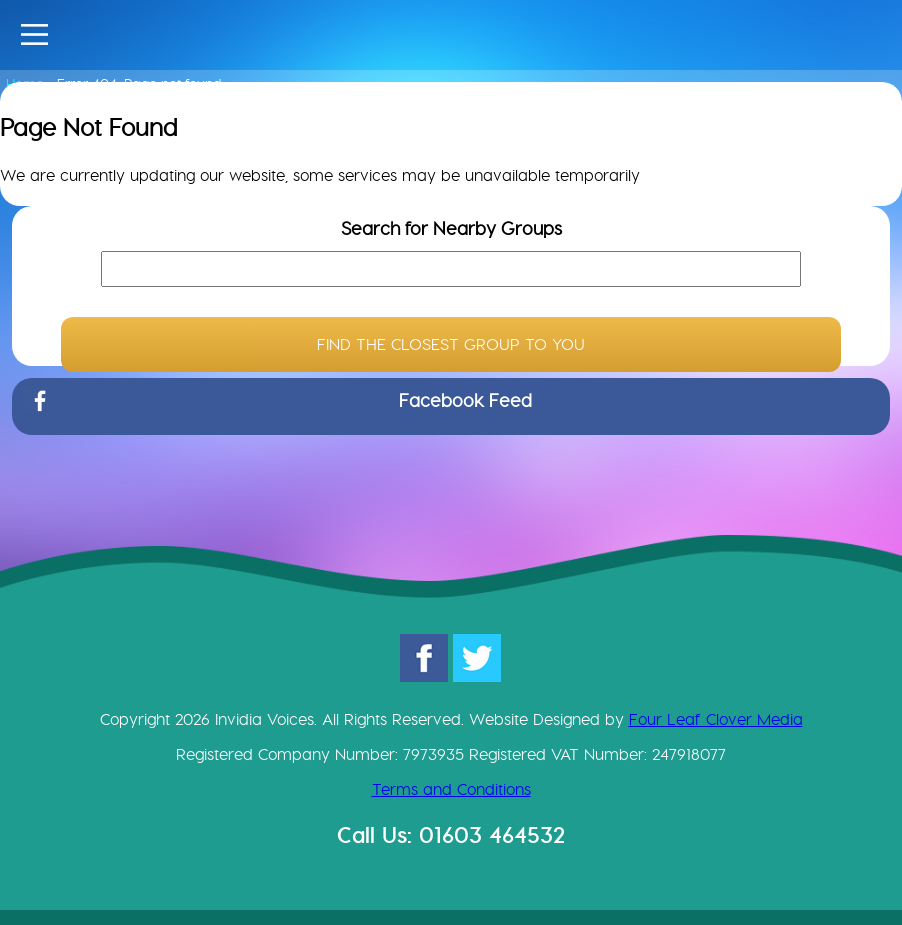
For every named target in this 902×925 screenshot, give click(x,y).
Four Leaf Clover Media (716, 719)
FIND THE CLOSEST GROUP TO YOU (451, 344)
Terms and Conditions (451, 789)
